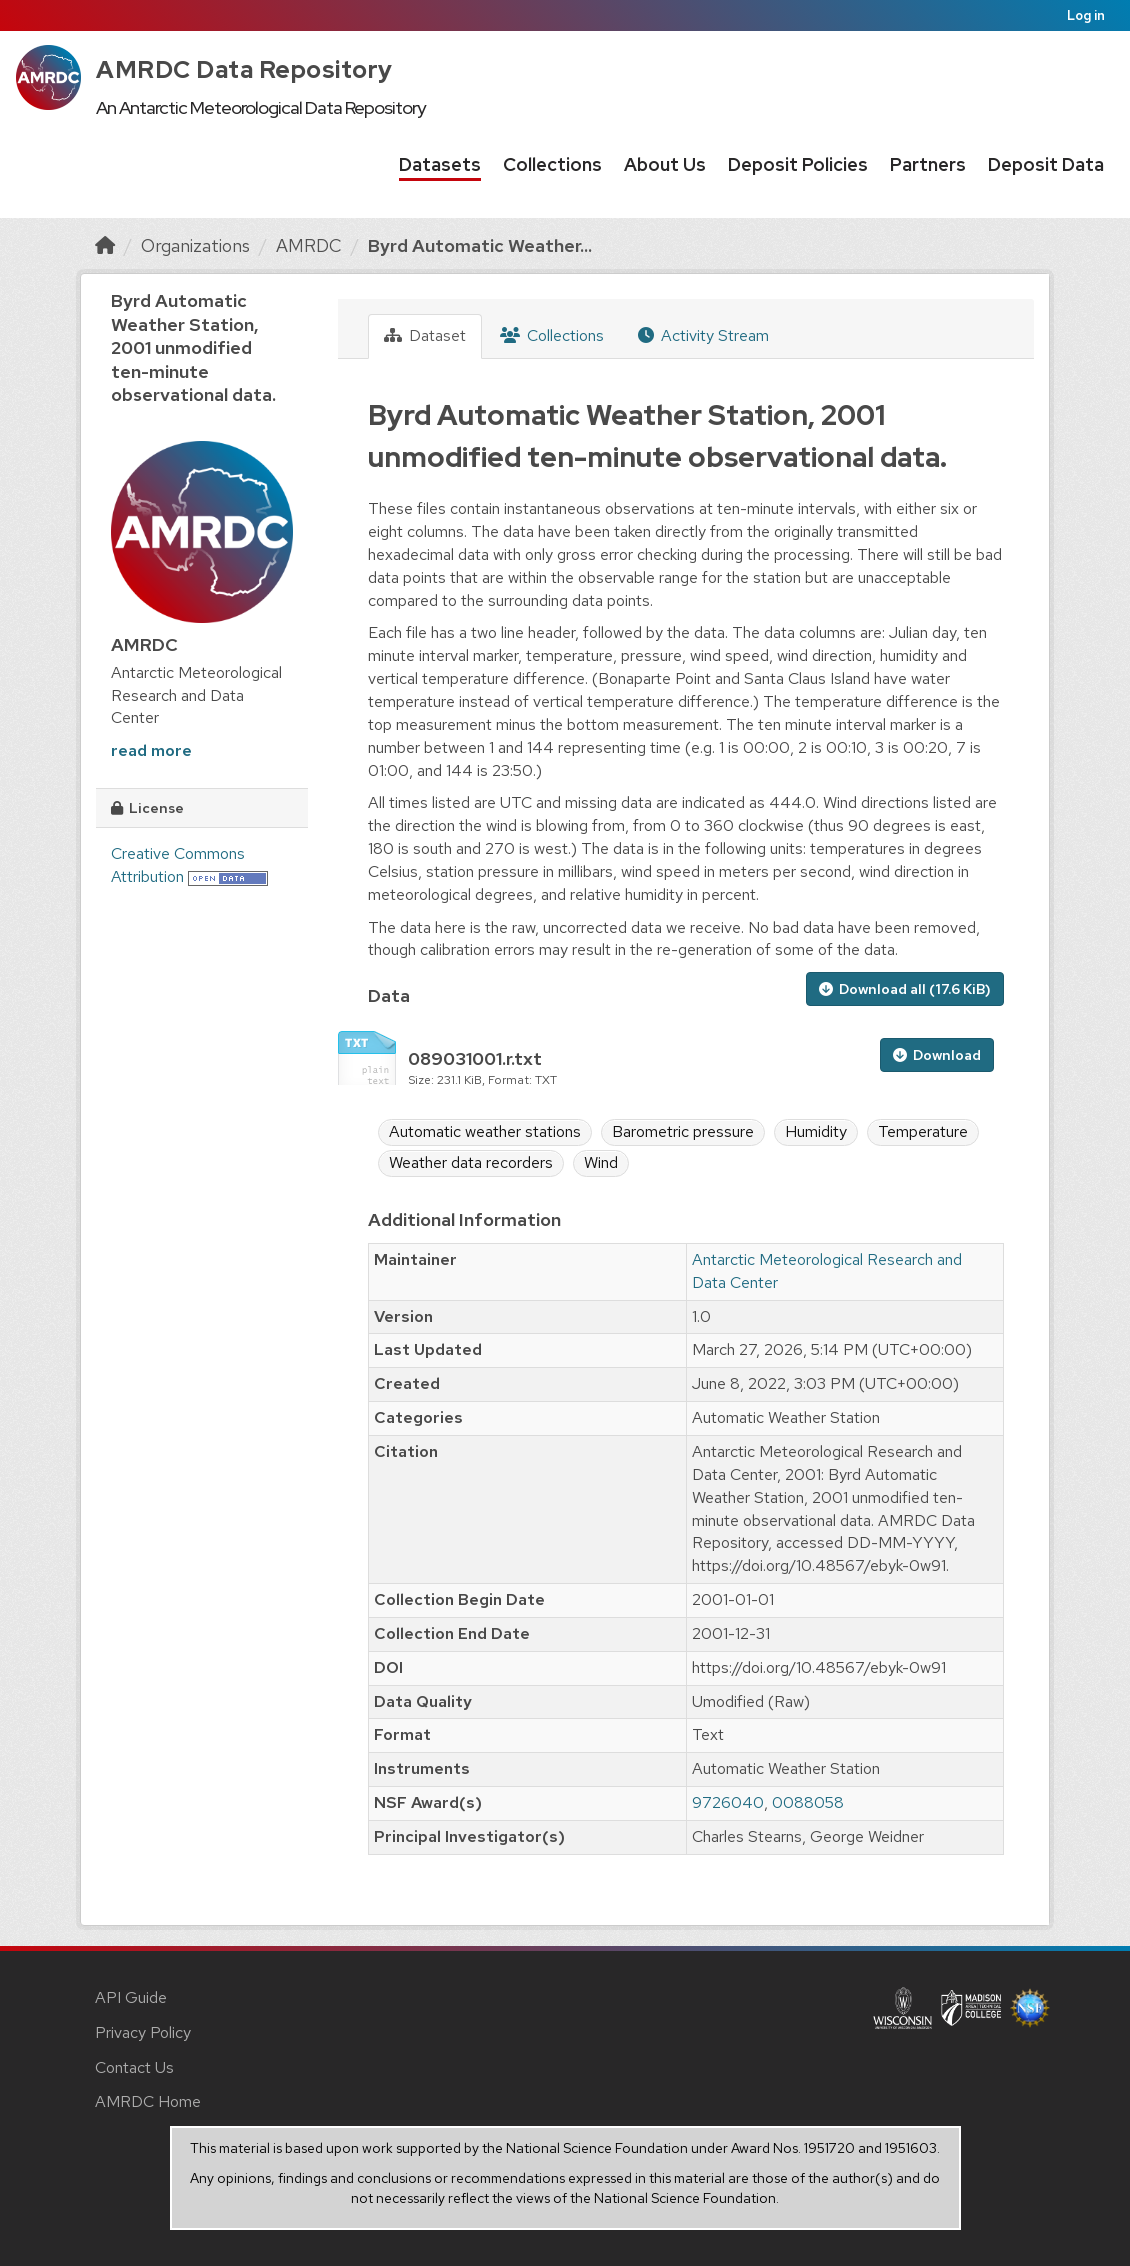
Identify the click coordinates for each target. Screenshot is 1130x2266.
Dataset (425, 335)
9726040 (728, 1802)
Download (937, 1055)
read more (151, 750)
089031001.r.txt (475, 1058)
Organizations (195, 245)
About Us (665, 164)
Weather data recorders (471, 1162)
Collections (552, 164)
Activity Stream (703, 335)
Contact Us (134, 2067)
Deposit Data (1046, 164)
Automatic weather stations (485, 1131)
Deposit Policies (798, 164)
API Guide (131, 1997)
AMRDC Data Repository (244, 69)
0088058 (808, 1802)
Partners (928, 164)
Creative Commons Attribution (178, 865)
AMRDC (309, 245)
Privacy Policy (143, 2032)
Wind (601, 1162)
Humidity (816, 1131)
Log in (1086, 15)
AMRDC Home (148, 2101)
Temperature (923, 1131)
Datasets (440, 164)
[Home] (105, 245)
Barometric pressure (683, 1131)
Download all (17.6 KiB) (905, 989)
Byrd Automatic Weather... (480, 245)
